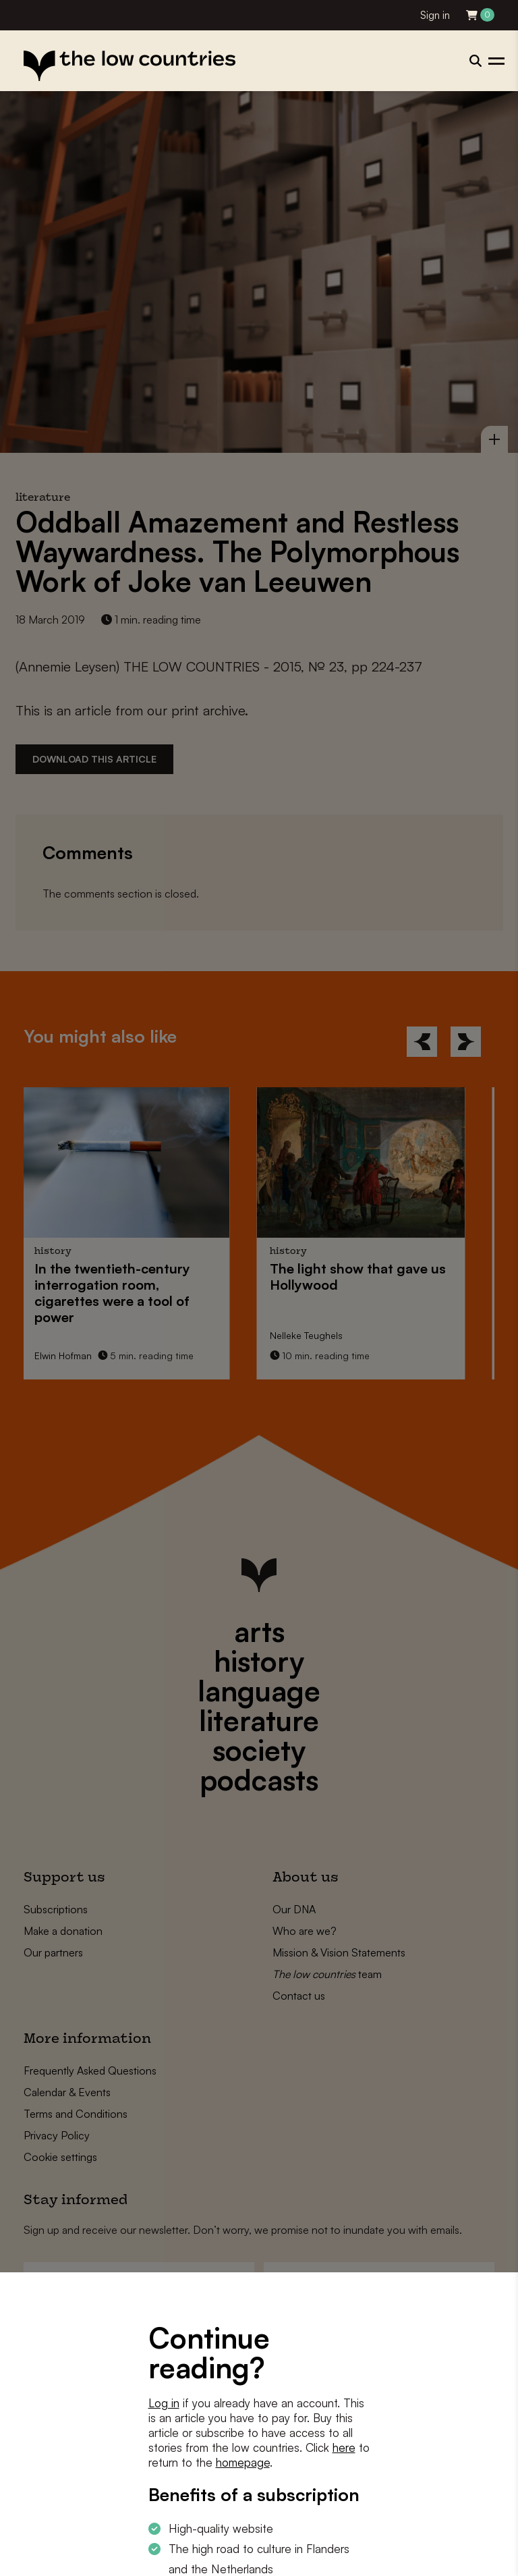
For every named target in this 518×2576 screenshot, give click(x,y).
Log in (163, 2403)
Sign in (435, 15)
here (344, 2447)
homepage (243, 2462)
